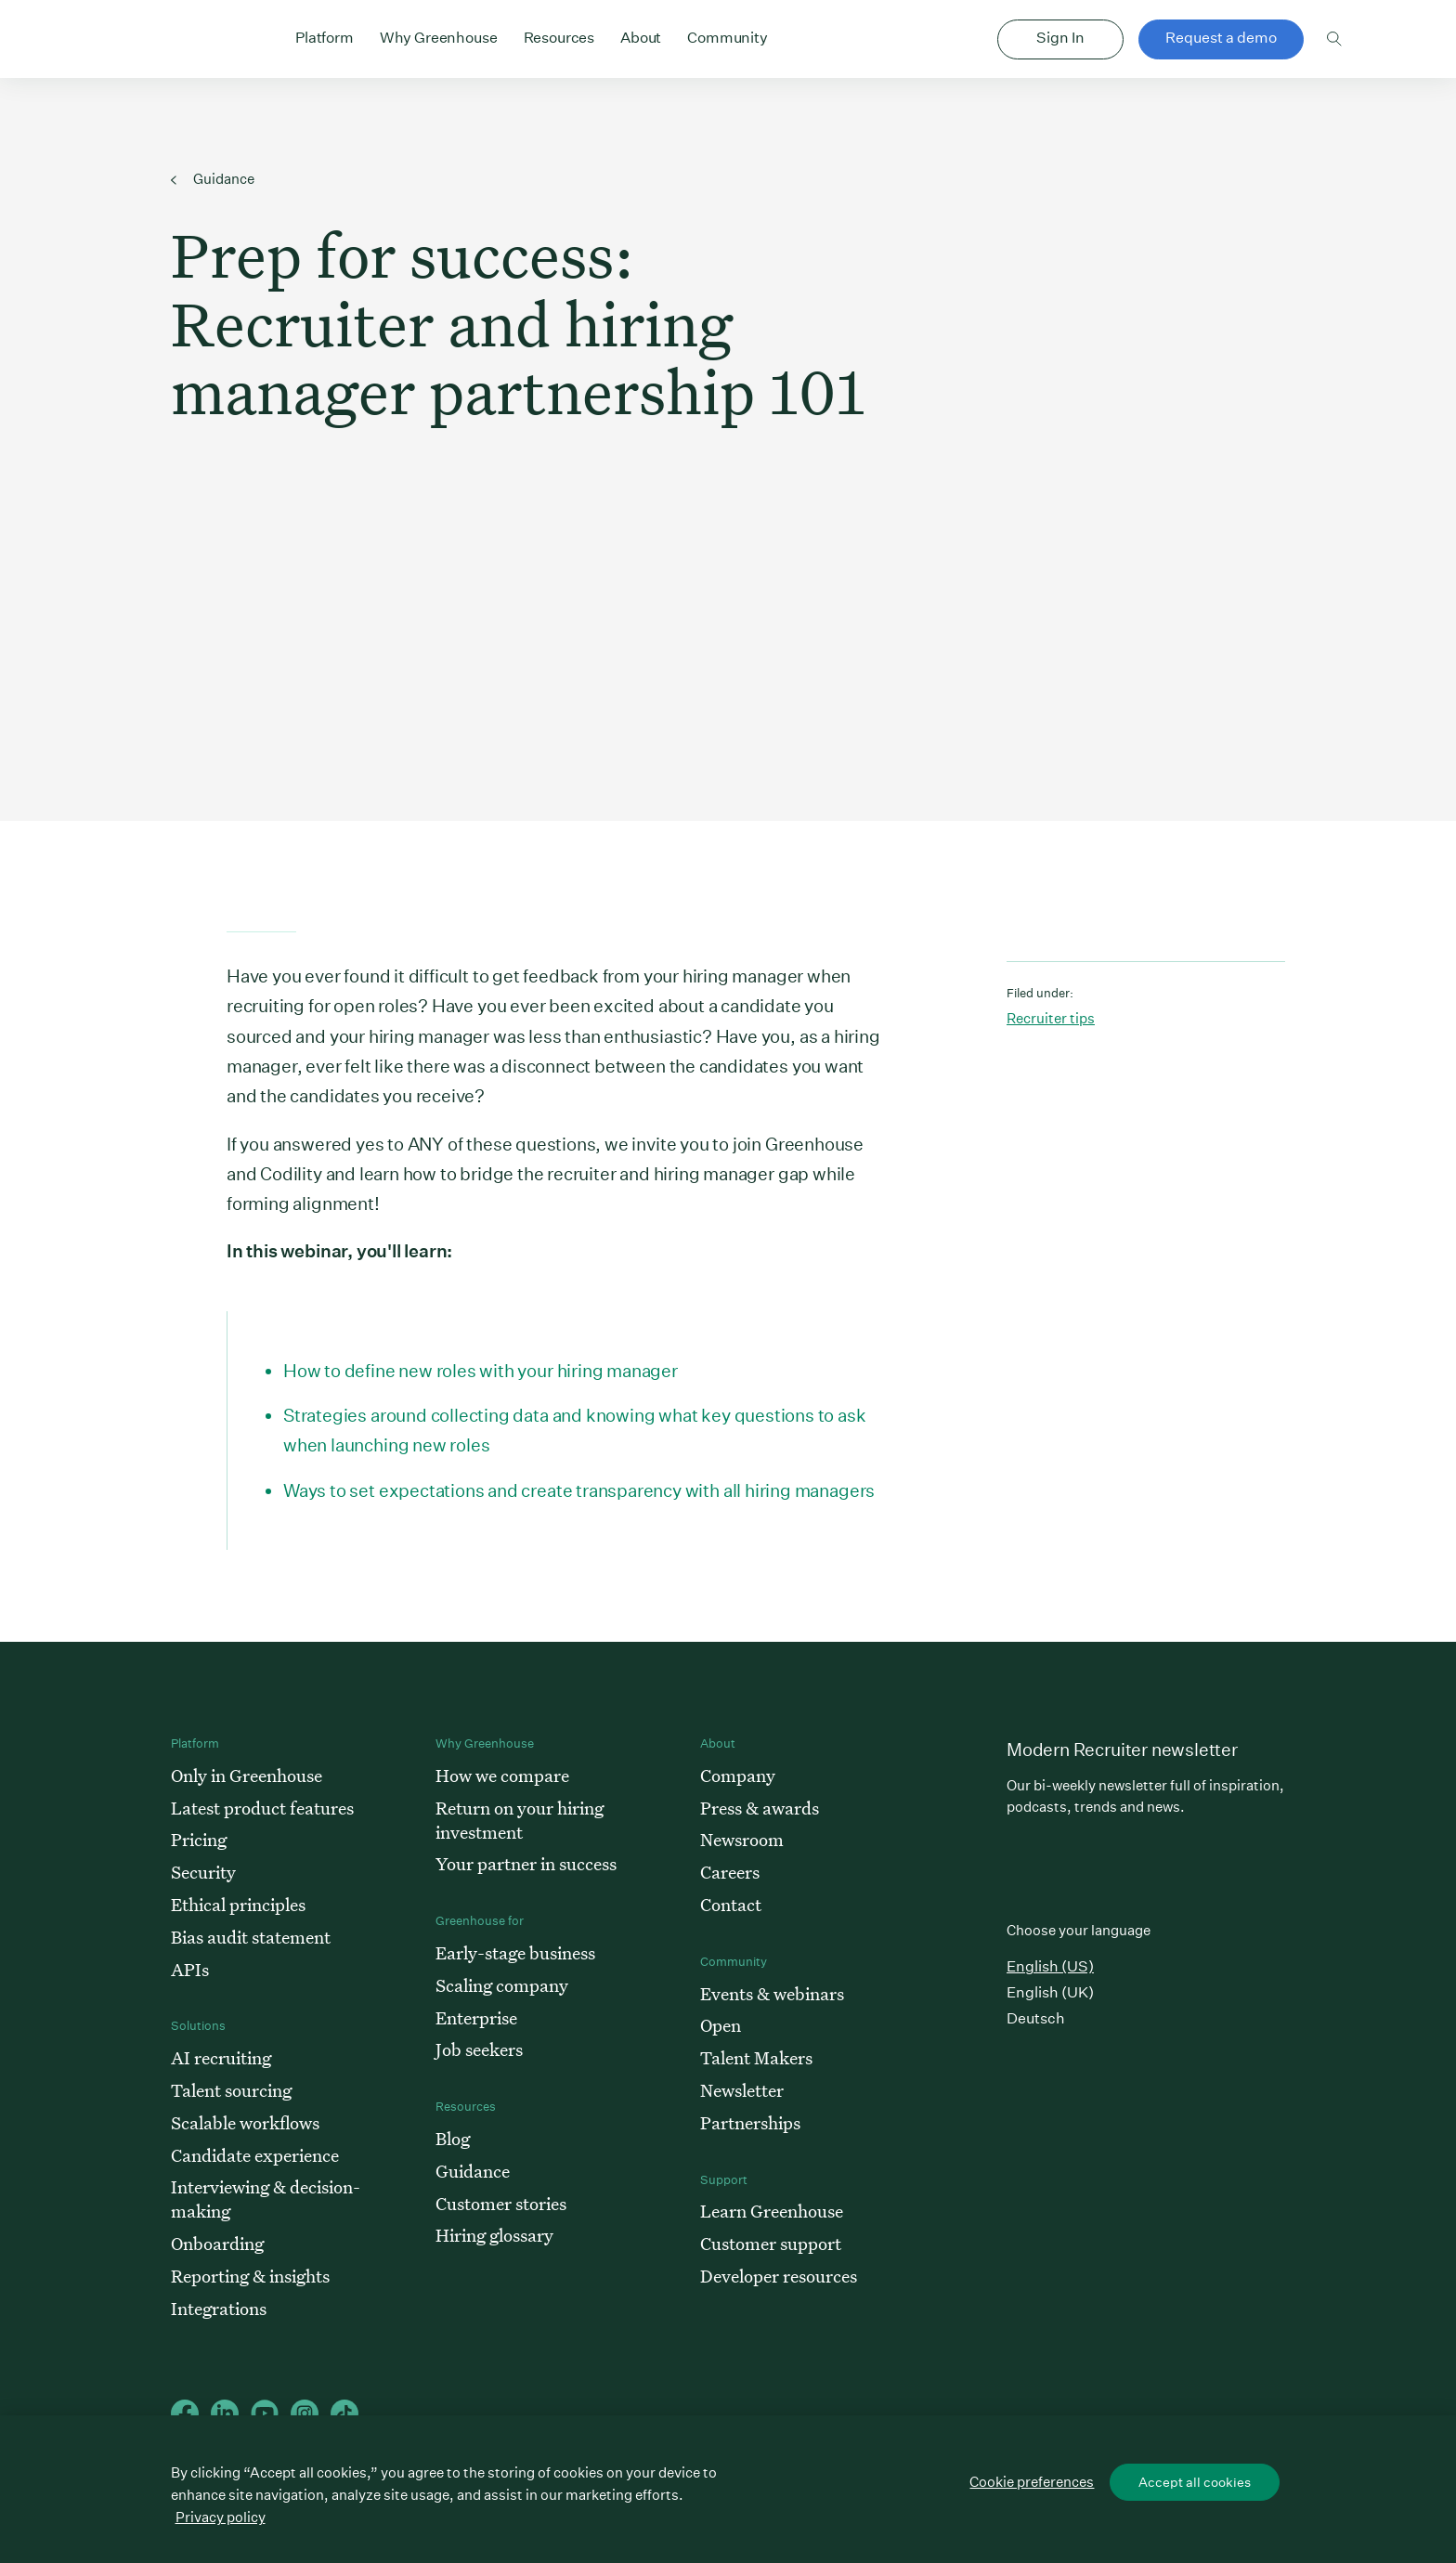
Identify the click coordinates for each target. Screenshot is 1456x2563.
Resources (559, 36)
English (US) (1050, 1966)
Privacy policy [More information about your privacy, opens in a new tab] (221, 2517)
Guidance (212, 179)
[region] (728, 2489)
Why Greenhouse (439, 36)
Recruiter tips (1051, 1018)
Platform (324, 36)
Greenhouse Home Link (177, 41)
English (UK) (1050, 1992)
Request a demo (1221, 37)
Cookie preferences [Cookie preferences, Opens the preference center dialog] (1031, 2482)
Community (727, 36)
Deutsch (1036, 2018)
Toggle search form (1335, 39)
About (640, 36)
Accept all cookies (1194, 2482)
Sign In (1060, 37)
